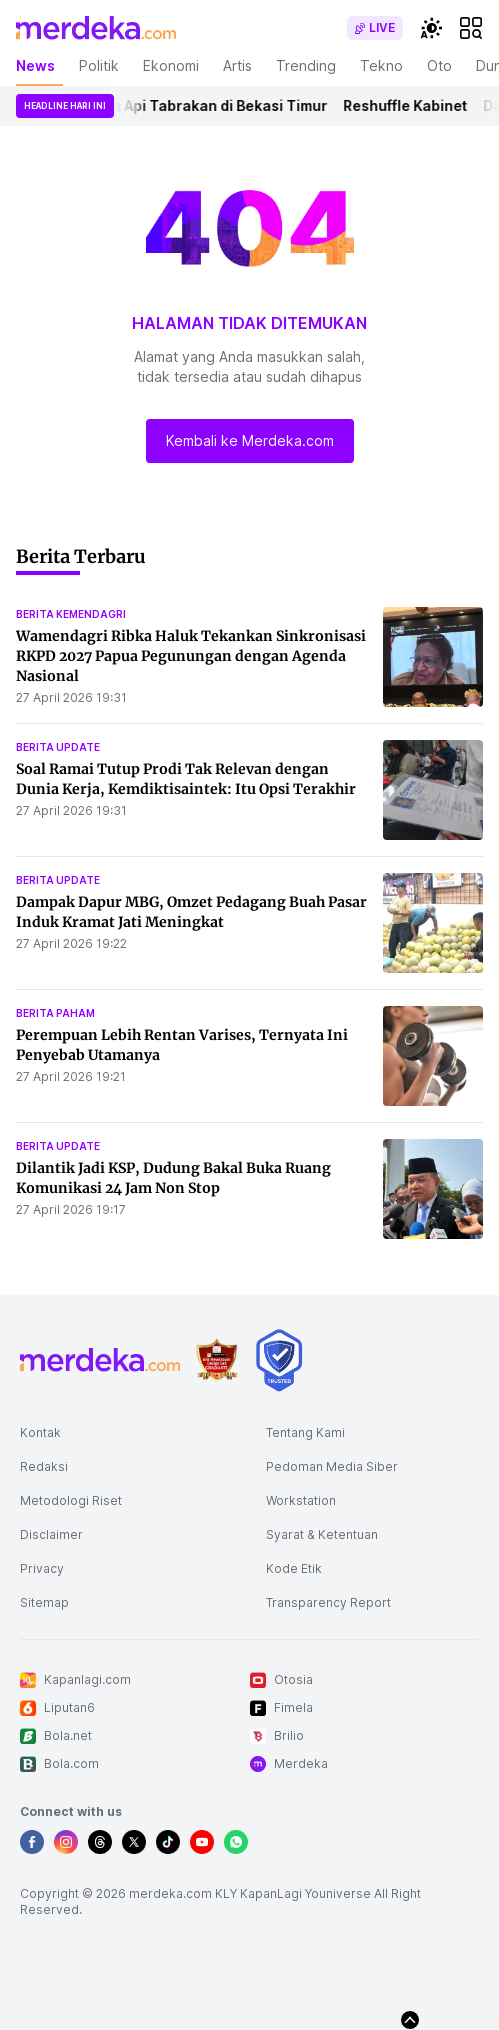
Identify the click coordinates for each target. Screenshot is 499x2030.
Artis (237, 65)
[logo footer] (100, 1360)
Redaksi (44, 1466)
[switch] (375, 28)
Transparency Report (328, 1602)
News (35, 65)
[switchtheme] (431, 28)
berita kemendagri (71, 614)
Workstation (301, 1500)
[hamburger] (471, 28)
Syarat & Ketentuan (322, 1534)
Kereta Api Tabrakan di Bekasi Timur (211, 105)
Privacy (42, 1568)
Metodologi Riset (71, 1500)
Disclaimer (51, 1534)
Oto (439, 65)
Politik (99, 65)
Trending (306, 65)
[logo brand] (217, 1360)
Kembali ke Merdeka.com (250, 440)
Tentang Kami (305, 1432)
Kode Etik (294, 1568)
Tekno (381, 65)
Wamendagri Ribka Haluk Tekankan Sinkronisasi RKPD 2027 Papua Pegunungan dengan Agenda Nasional (191, 656)
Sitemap (44, 1602)
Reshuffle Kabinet (415, 105)
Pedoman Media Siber (332, 1466)
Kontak (40, 1432)
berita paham (55, 1013)
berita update (58, 747)
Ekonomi (171, 65)
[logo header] (96, 28)
